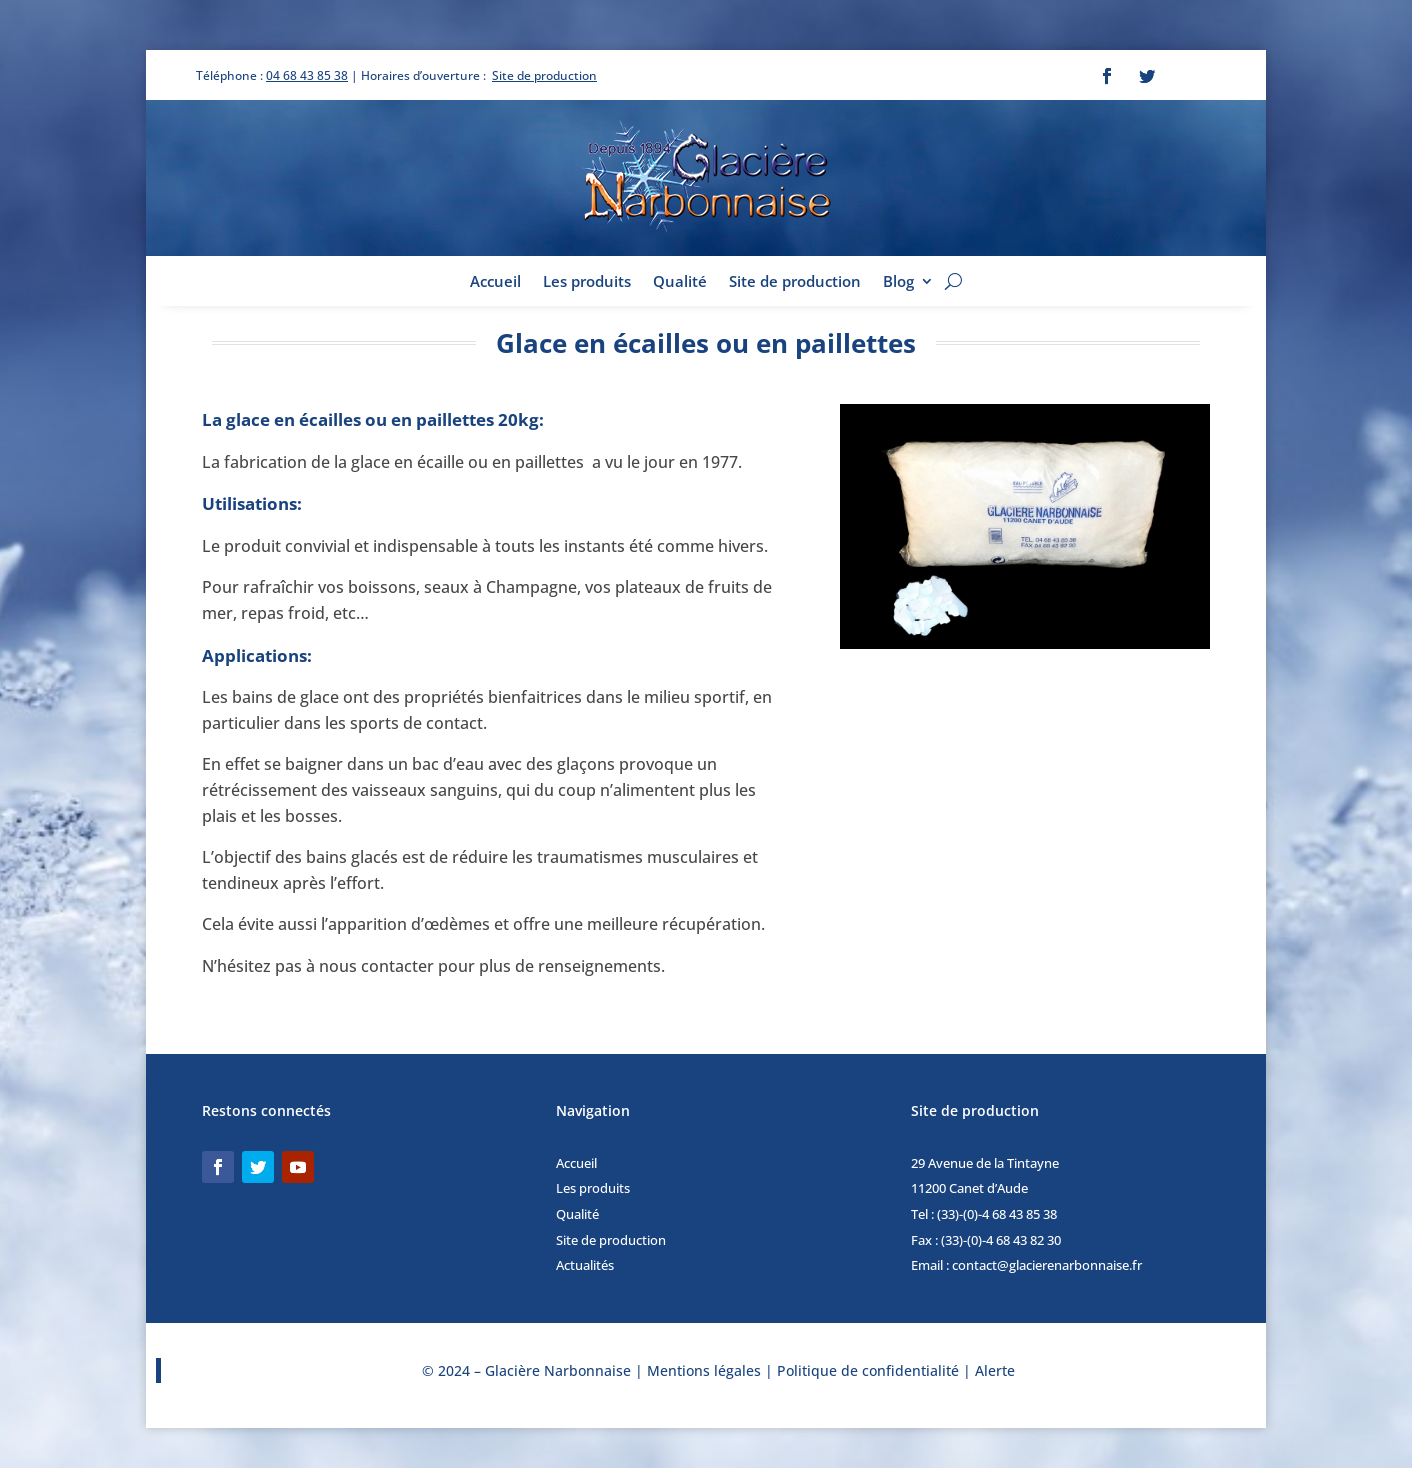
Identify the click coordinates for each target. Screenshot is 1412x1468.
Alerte (995, 1370)
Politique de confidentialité (868, 1370)
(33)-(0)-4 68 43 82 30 (1001, 1240)
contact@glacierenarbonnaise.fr (1047, 1265)
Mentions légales (704, 1370)
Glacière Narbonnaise (560, 1370)
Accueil (495, 282)
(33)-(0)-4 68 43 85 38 (997, 1214)
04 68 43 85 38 (307, 75)
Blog (898, 282)
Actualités (585, 1265)
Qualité (680, 282)
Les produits (587, 282)
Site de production (544, 75)
